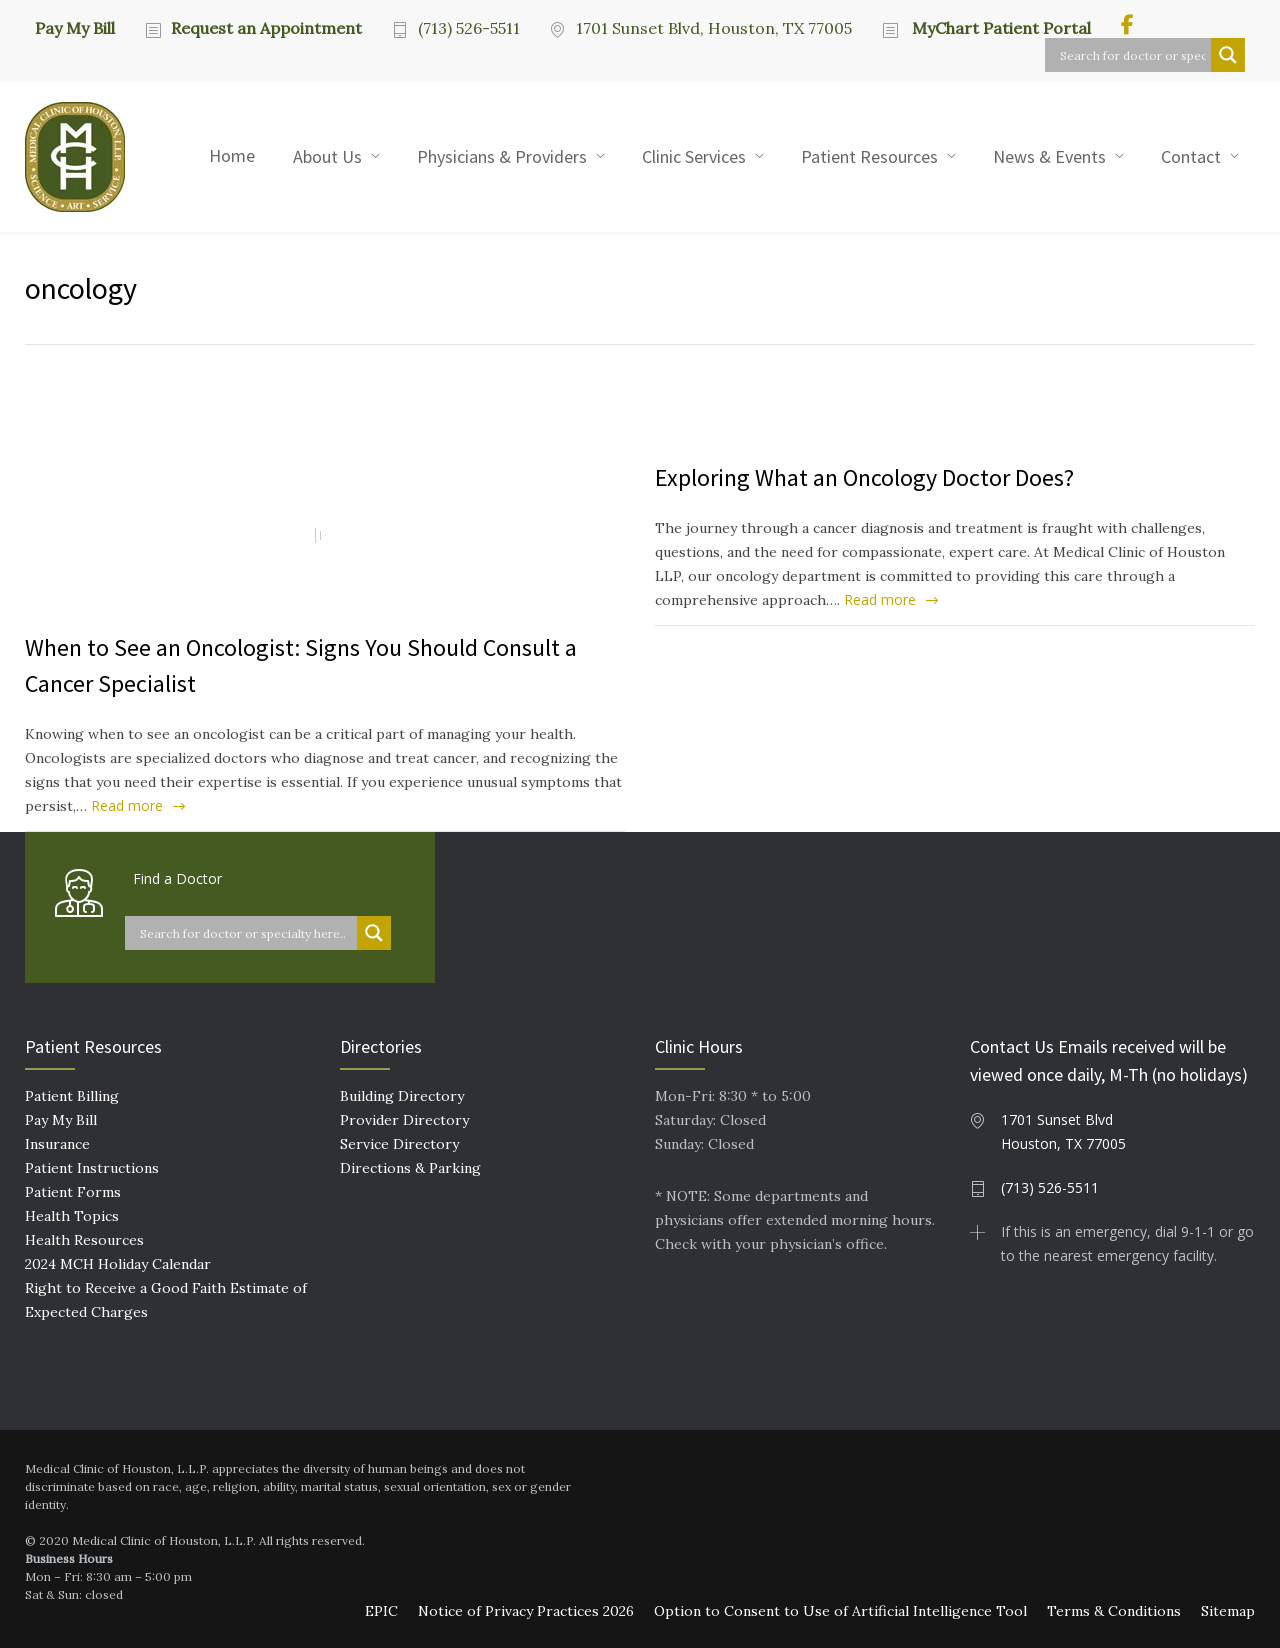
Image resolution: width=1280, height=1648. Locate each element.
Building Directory (402, 1096)
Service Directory (399, 1144)
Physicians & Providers (502, 156)
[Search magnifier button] (1228, 55)
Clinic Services (694, 156)
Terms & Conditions (1114, 1611)
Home (232, 155)
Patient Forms (73, 1192)
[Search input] (1133, 55)
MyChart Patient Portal (999, 28)
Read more (127, 805)
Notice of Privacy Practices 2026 (526, 1611)
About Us (327, 156)
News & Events (1049, 156)
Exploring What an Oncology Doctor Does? (864, 477)
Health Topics (72, 1216)
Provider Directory (404, 1120)
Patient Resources (869, 156)
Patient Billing (72, 1096)
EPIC (381, 1611)
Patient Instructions (92, 1168)
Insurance (57, 1144)
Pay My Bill (75, 27)
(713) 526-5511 (469, 28)
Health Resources (84, 1240)
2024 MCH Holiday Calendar (118, 1264)
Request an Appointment (266, 28)
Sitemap (1228, 1611)
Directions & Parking (410, 1168)
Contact (1191, 156)
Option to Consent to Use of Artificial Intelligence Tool (840, 1611)
